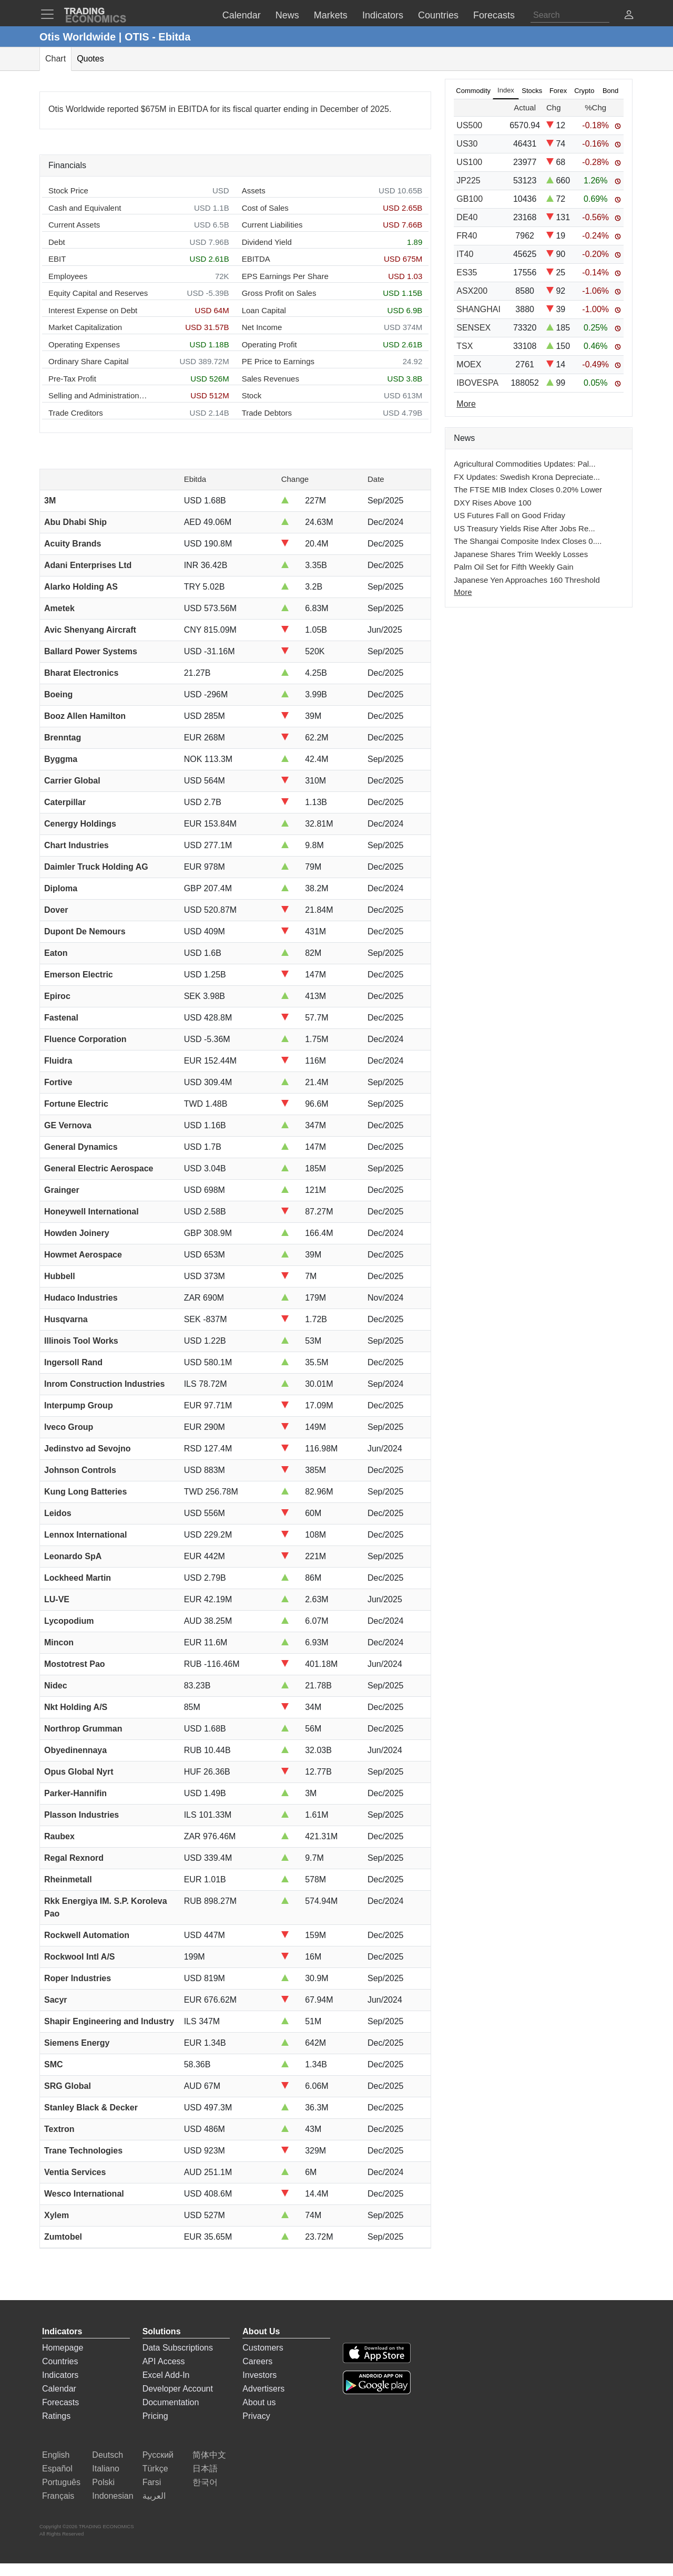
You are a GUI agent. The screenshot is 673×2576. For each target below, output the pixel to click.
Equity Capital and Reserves (98, 292)
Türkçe (155, 2468)
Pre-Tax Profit (72, 378)
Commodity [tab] (473, 91)
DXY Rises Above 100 (492, 502)
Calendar (59, 2388)
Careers (257, 2361)
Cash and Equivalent (84, 207)
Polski (103, 2482)
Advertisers (263, 2388)
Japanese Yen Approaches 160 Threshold (526, 579)
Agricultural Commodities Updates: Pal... (524, 463)
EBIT (57, 258)
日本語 (205, 2468)
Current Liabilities (272, 224)
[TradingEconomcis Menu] (50, 14)
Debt (56, 242)
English (55, 2454)
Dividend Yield (267, 242)
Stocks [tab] (532, 91)
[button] (629, 16)
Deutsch (107, 2454)
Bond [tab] (610, 91)
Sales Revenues (270, 378)
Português (61, 2482)
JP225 (468, 180)
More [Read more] (465, 403)
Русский (158, 2454)
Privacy (256, 2416)
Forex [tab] (558, 91)
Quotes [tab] (90, 58)
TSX (464, 346)
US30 (466, 143)
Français (58, 2495)
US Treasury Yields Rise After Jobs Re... (524, 528)
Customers (262, 2347)
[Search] (570, 15)
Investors (259, 2375)
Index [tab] (505, 90)
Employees (67, 276)
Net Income (262, 327)
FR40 (466, 235)
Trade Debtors (267, 412)
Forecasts (60, 2402)
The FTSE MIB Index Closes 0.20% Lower (528, 489)
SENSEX (473, 327)
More (463, 592)
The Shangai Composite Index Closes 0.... (527, 541)
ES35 (466, 272)
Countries (60, 2361)
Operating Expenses (84, 344)
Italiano (105, 2468)
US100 (469, 162)
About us (259, 2402)
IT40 (464, 254)
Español (57, 2468)
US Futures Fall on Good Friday (509, 515)
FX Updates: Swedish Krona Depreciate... (527, 476)
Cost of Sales (265, 207)
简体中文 (209, 2454)
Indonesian (112, 2495)
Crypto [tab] (584, 91)
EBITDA (256, 258)
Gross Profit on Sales (279, 292)
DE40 (466, 217)
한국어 (205, 2482)
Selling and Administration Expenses (98, 395)
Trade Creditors (75, 412)
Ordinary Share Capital (88, 361)
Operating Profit (269, 344)
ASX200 (471, 290)
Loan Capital (264, 310)
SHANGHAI (478, 309)
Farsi (151, 2482)
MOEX (468, 364)
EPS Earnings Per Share (285, 276)
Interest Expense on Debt (92, 310)
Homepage (62, 2347)
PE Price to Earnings (278, 361)
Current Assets (74, 224)
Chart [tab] (55, 58)
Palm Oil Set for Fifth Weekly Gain (513, 566)
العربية (154, 2495)
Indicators (60, 2375)
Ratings (56, 2416)
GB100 (469, 198)
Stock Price (68, 190)
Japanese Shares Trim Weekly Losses (521, 554)
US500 (469, 125)
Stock (252, 395)
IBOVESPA (477, 382)
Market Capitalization (85, 327)
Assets (254, 190)
